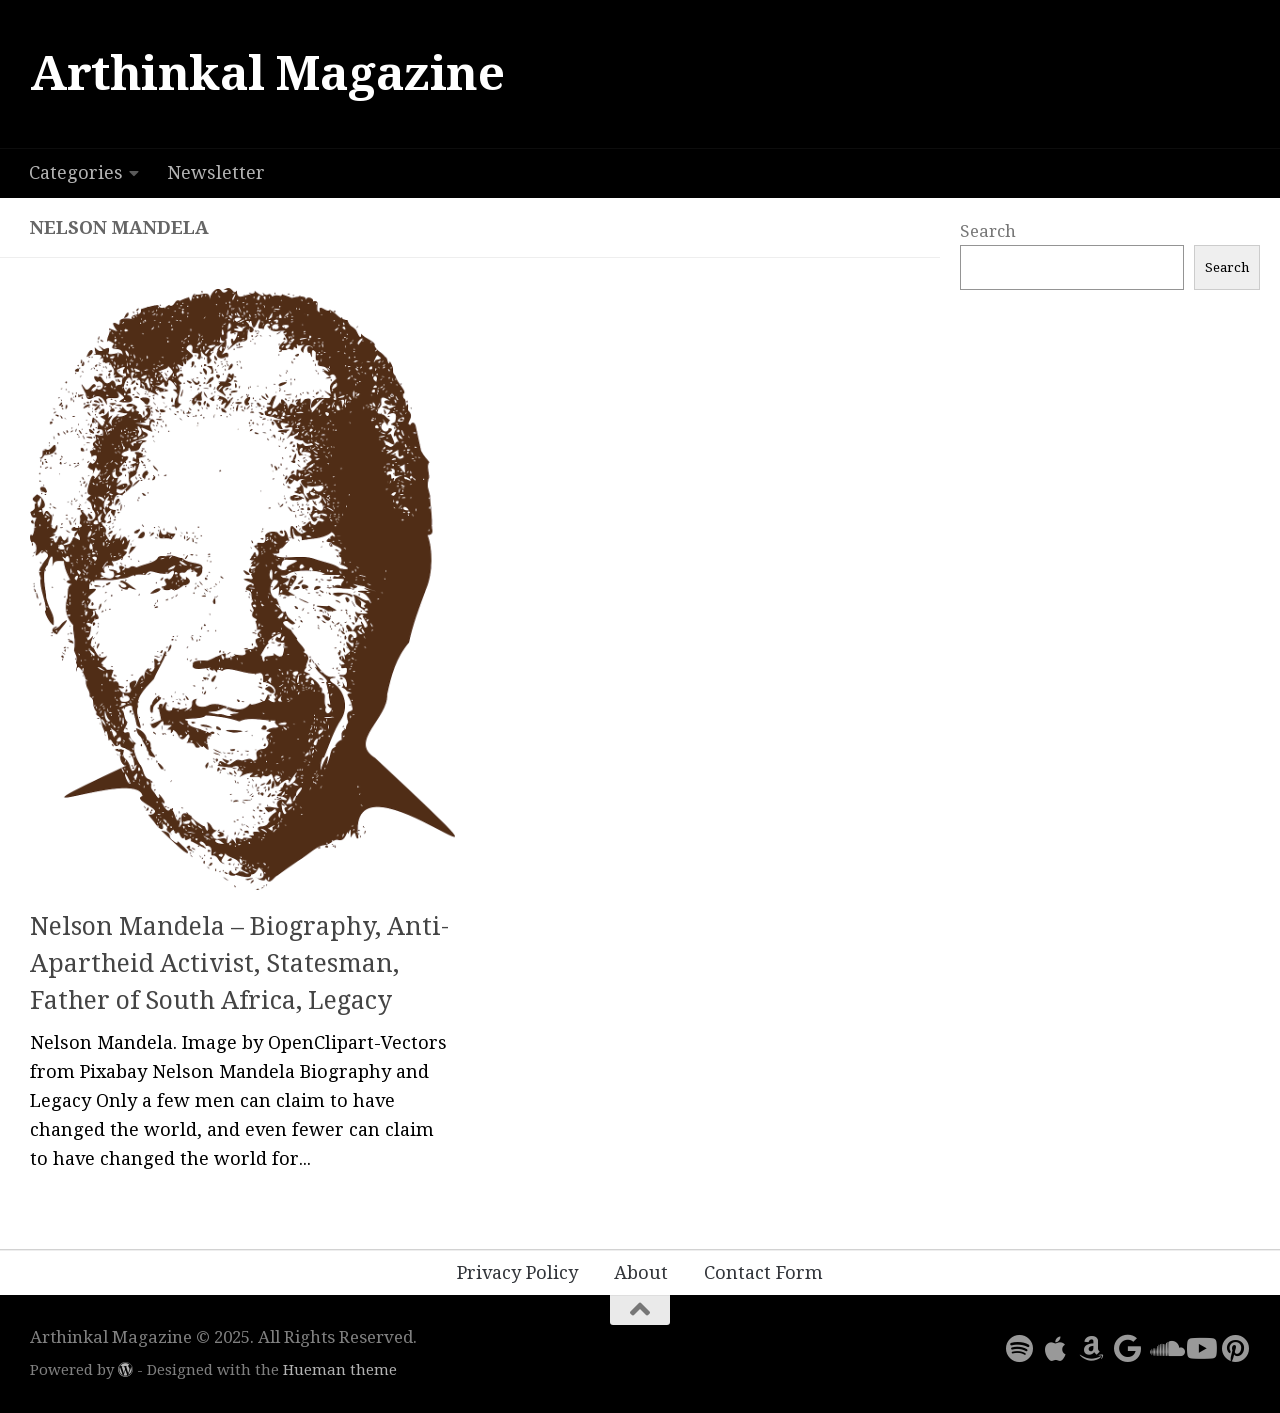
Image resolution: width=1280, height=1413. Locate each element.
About (641, 1272)
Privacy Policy (517, 1272)
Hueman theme (340, 1370)
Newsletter (216, 172)
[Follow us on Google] (1128, 1349)
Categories (76, 172)
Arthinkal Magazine (267, 73)
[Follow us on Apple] (1056, 1349)
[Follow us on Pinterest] (1236, 1349)
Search (988, 231)
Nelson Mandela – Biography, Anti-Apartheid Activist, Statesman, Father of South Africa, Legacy (239, 964)
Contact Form (763, 1272)
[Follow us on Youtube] (1200, 1349)
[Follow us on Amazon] (1092, 1349)
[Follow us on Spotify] (1020, 1349)
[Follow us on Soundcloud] (1164, 1349)
